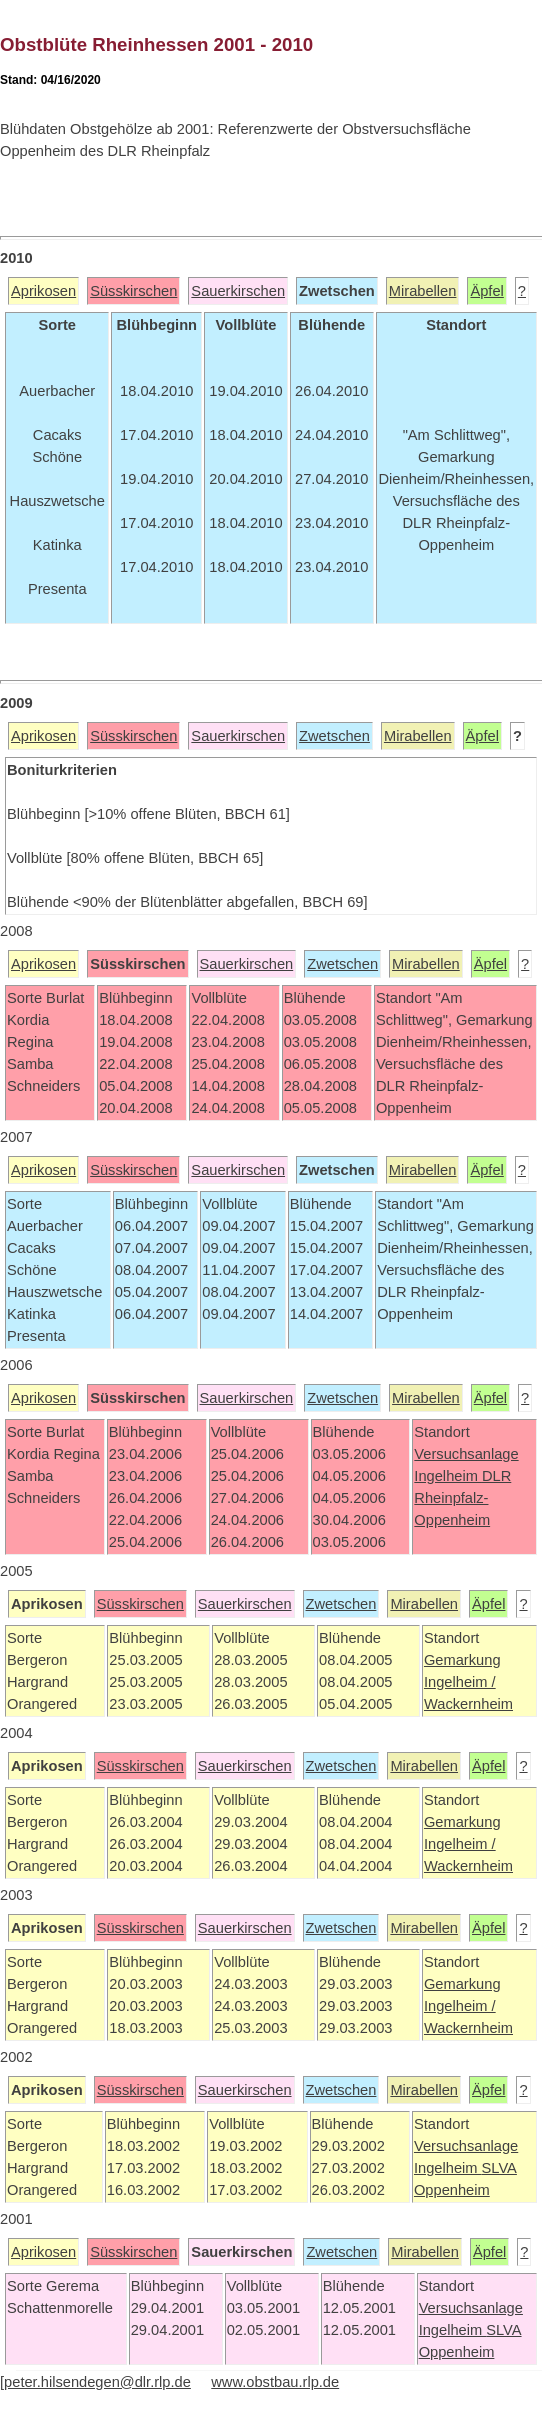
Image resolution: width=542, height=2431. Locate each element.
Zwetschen (334, 736)
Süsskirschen (133, 291)
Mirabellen (423, 291)
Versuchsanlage (466, 1454)
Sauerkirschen (238, 291)
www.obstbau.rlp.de (275, 2382)
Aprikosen (43, 291)
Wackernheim (468, 1704)
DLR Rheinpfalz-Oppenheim (462, 1498)
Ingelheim (448, 1476)
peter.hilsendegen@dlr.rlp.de (97, 2382)
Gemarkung (462, 1660)
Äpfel (486, 291)
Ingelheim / (460, 1682)
